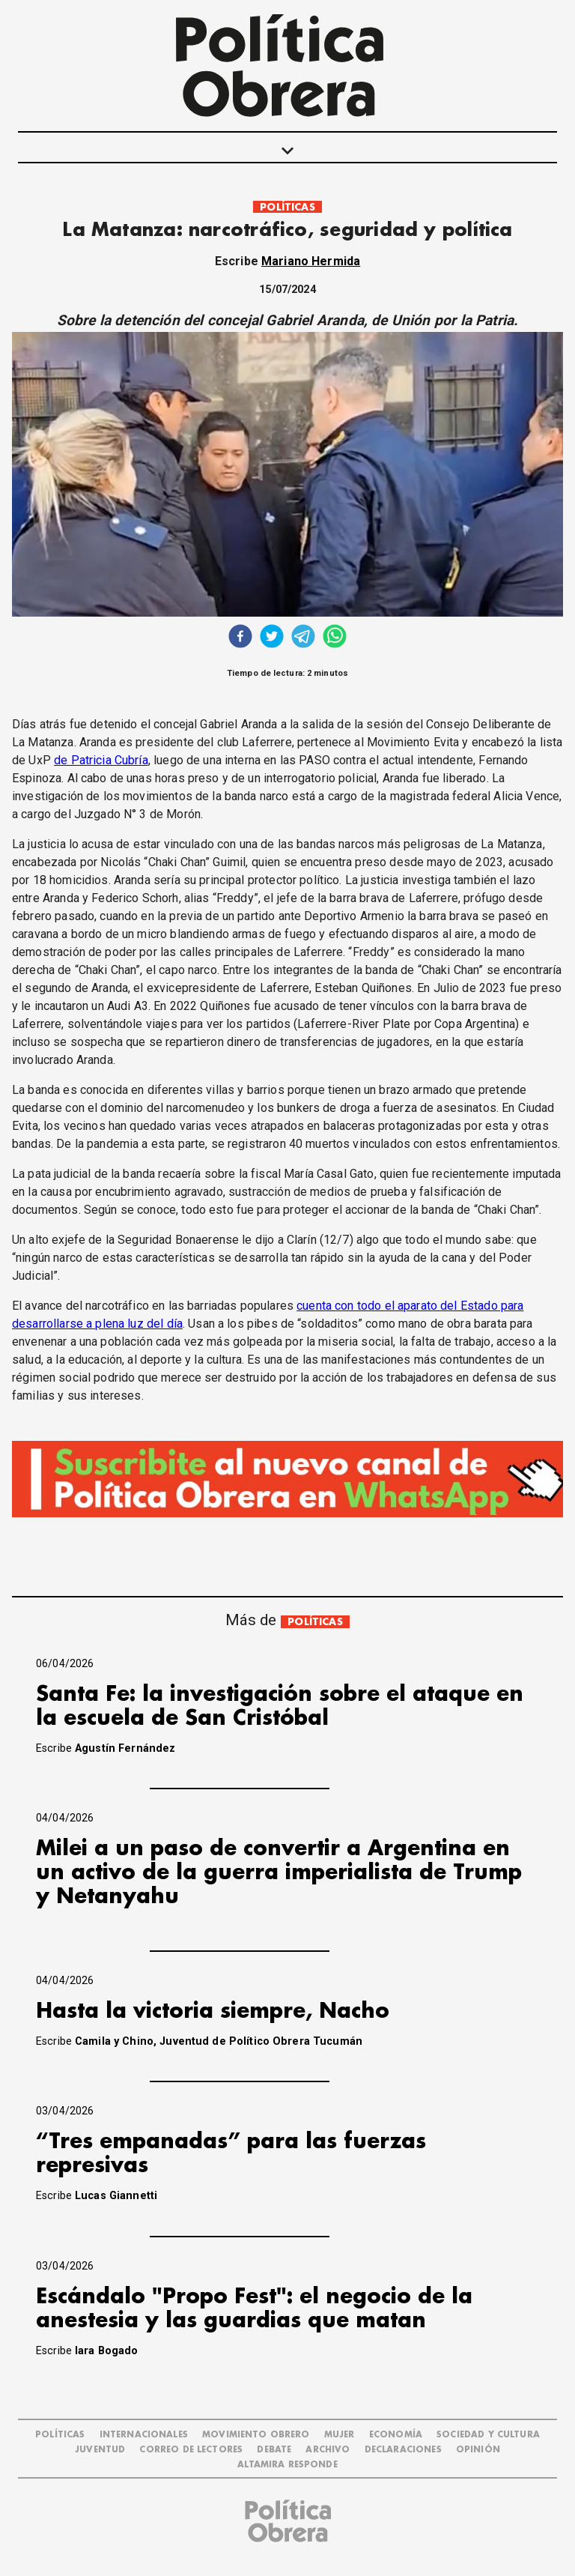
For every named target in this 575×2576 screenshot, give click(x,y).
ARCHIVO (327, 2450)
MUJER (339, 2435)
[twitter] (272, 638)
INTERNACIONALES (144, 2435)
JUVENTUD (100, 2450)
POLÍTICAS (287, 207)
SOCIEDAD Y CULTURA (488, 2435)
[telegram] (303, 638)
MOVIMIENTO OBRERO (256, 2435)
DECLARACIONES (403, 2450)
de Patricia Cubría (101, 760)
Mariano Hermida (310, 261)
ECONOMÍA (395, 2435)
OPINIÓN (478, 2450)
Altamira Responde (287, 2465)
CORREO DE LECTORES (191, 2450)
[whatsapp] (335, 638)
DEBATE (274, 2450)
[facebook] (240, 638)
